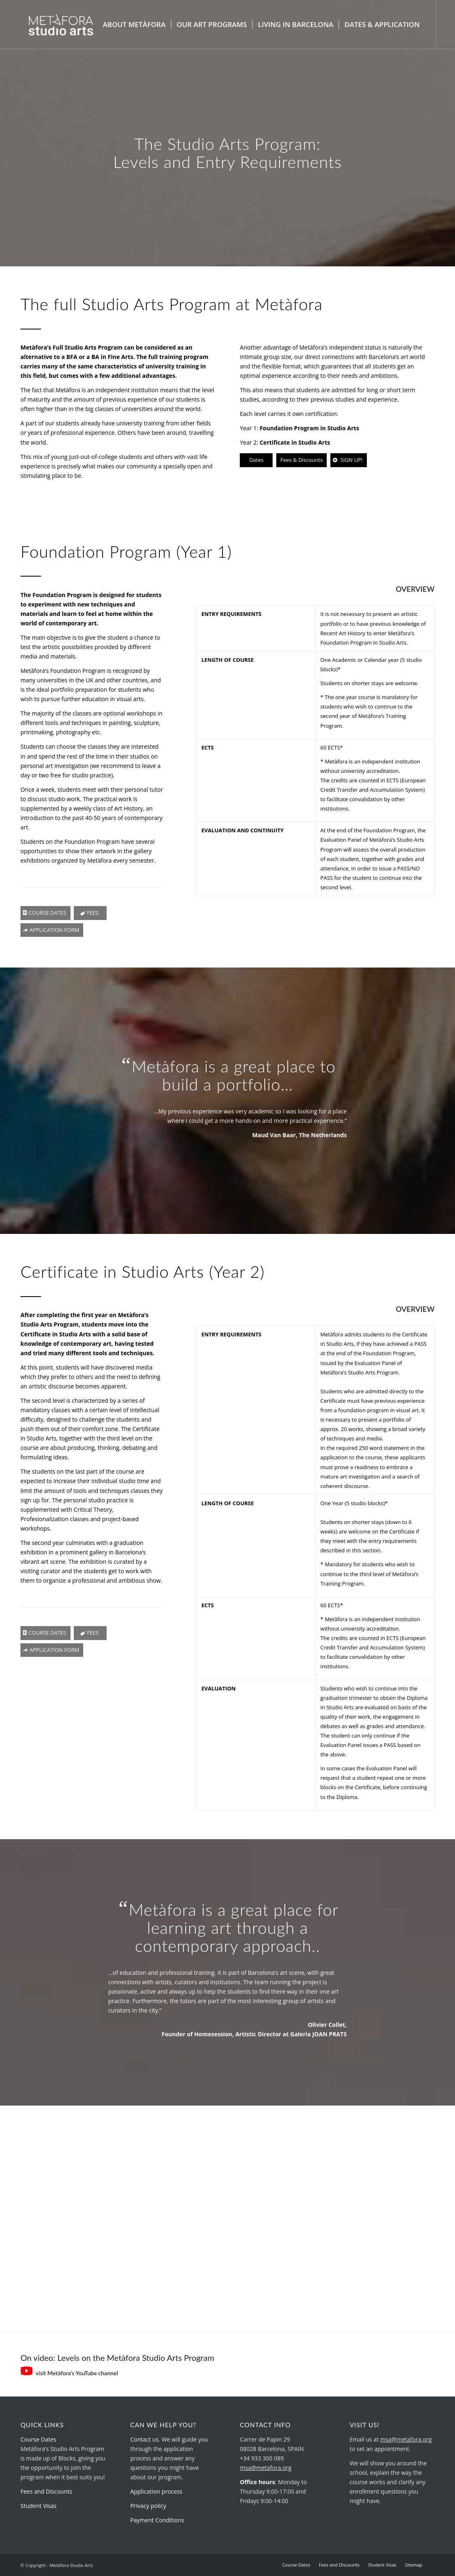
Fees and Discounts (46, 2491)
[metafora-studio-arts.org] (61, 24)
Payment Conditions (157, 2520)
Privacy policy (148, 2506)
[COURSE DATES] (45, 913)
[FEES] (90, 913)
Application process (156, 2491)
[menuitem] (134, 24)
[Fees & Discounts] (301, 460)
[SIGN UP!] (348, 460)
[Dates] (256, 460)
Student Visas (38, 2506)
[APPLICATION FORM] (51, 930)
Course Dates (38, 2439)
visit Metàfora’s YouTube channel (69, 2372)
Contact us (144, 2439)
